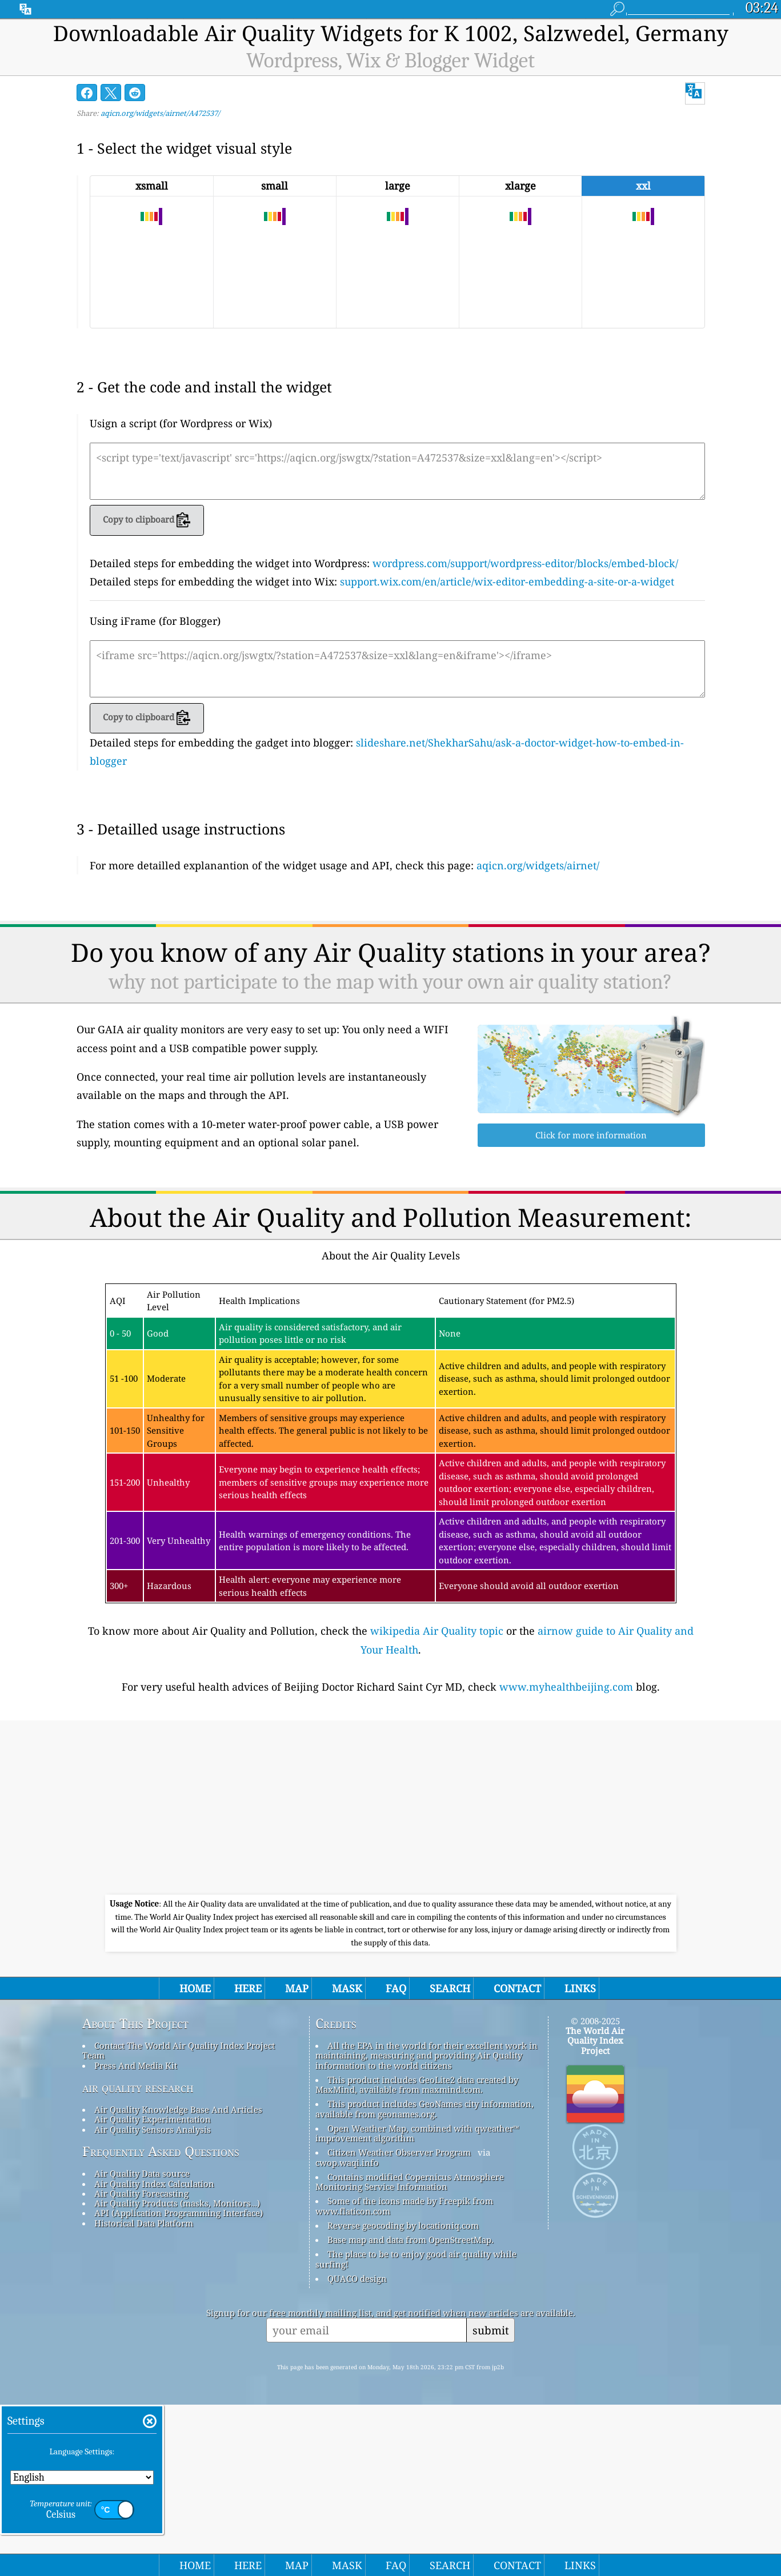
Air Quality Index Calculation (154, 2355)
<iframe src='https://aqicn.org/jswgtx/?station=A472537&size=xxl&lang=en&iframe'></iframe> (397, 668)
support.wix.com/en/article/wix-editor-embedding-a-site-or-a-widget (507, 581)
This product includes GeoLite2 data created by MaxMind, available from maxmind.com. (416, 2255)
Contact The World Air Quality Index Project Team (178, 2221)
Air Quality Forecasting (141, 2364)
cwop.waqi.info (347, 2334)
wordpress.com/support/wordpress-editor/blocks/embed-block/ (525, 563)
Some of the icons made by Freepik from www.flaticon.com (404, 2377)
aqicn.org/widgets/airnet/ (537, 865)
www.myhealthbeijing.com (566, 1858)
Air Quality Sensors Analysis (152, 2300)
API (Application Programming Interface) (178, 2384)
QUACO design (357, 2449)
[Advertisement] (397, 966)
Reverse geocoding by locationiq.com (403, 2396)
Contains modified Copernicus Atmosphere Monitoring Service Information (409, 2353)
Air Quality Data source (142, 2344)
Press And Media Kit (135, 2236)
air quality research (138, 2259)
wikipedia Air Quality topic (436, 1802)
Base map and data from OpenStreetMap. (410, 2411)
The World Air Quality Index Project (595, 2212)
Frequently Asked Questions (160, 2323)
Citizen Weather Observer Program (399, 2323)
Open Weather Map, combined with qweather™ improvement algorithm (417, 2304)
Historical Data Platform (143, 2394)
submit (490, 2501)
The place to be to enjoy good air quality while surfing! (415, 2430)
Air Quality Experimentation (152, 2290)
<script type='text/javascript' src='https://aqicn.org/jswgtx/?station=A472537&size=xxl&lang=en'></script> (397, 471)
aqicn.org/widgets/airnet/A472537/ (160, 113)
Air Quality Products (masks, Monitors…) (177, 2374)
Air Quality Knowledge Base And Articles (178, 2280)
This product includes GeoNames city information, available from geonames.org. (424, 2279)
